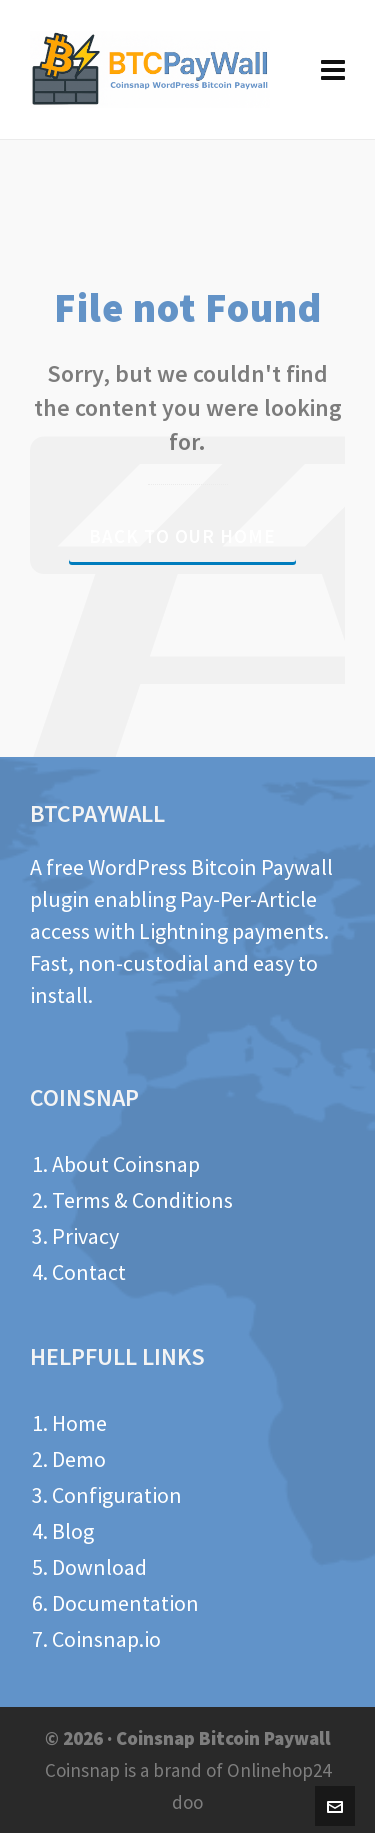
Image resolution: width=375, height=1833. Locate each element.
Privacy (85, 1236)
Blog (73, 1531)
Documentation (125, 1603)
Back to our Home (182, 536)
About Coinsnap (126, 1164)
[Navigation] (333, 70)
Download (99, 1567)
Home (79, 1423)
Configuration (117, 1495)
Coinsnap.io (106, 1639)
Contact (89, 1272)
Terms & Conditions (142, 1200)
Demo (79, 1459)
